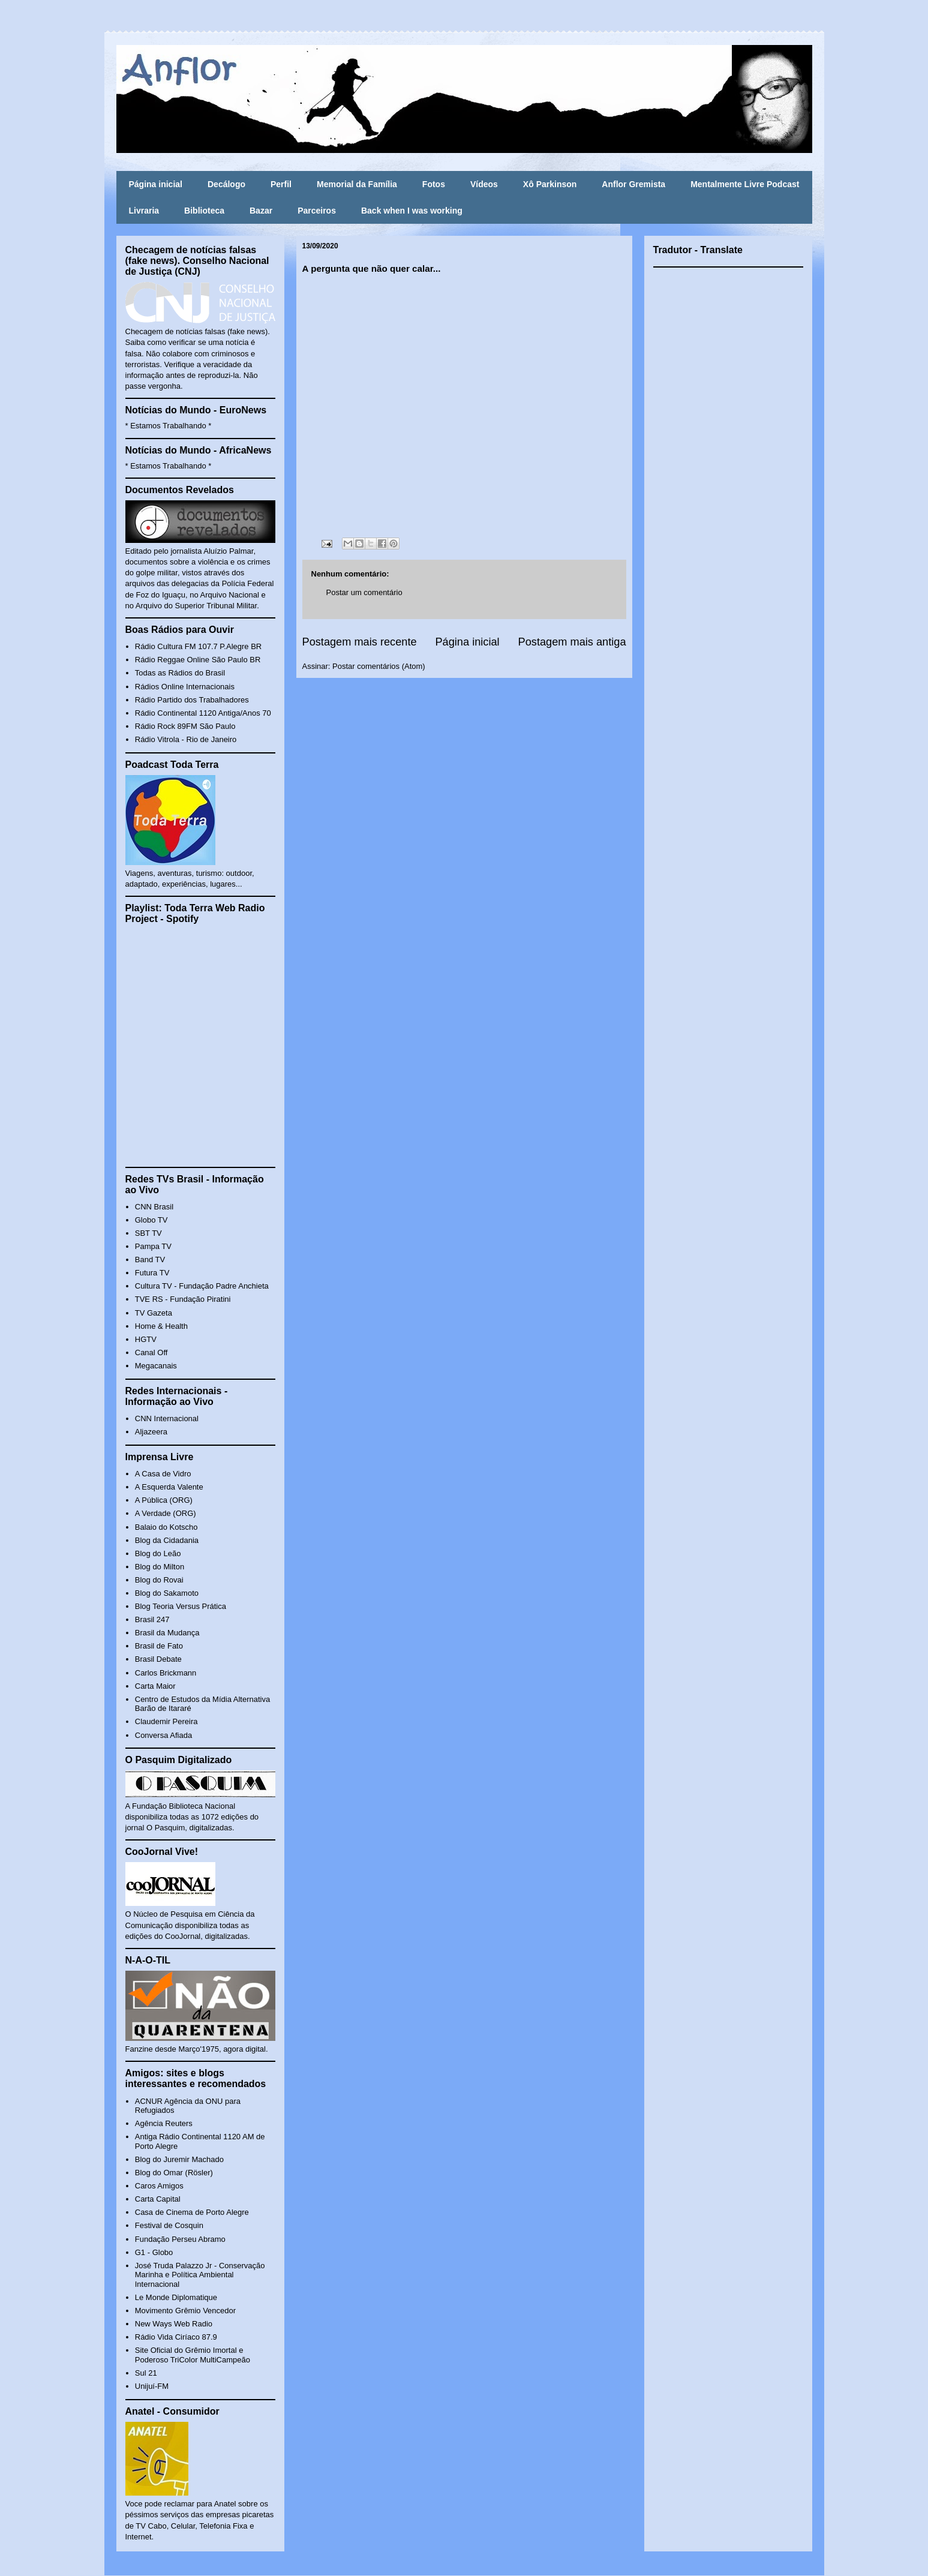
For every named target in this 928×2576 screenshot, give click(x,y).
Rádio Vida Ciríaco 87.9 (176, 2336)
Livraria (144, 210)
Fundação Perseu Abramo (180, 2239)
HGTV (146, 1339)
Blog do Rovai (159, 1579)
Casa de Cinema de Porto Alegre (192, 2212)
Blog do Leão (158, 1553)
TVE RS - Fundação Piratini (183, 1299)
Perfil (281, 184)
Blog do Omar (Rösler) (174, 2172)
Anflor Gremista (633, 184)
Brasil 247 (152, 1619)
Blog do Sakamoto (167, 1593)
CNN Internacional (167, 1418)
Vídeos (484, 184)
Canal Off (151, 1352)
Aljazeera (151, 1431)
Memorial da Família (357, 184)
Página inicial (155, 184)
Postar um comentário (364, 592)
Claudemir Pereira (166, 1721)
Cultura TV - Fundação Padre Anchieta (202, 1285)
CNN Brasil (154, 1206)
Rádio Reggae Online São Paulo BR (198, 659)
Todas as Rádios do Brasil (180, 672)
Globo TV (151, 1219)
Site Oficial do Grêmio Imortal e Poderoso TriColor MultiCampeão (192, 2355)
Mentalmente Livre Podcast (744, 184)
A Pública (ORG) (164, 1500)
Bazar (261, 210)
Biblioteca (204, 210)
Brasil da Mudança (167, 1632)
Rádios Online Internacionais (185, 686)
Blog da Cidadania (167, 1540)
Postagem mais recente (359, 642)
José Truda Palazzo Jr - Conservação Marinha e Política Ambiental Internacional (200, 2275)
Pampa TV (153, 1246)
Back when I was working (412, 210)
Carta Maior (155, 1686)
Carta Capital (158, 2198)
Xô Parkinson (549, 184)
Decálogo (226, 184)
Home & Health (161, 1326)
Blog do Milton (159, 1566)
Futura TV (152, 1272)
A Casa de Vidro (163, 1473)
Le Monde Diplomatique (176, 2297)
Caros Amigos (159, 2185)
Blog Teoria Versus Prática (180, 1606)
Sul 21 (146, 2372)
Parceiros (317, 210)
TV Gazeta (153, 1312)
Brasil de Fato (159, 1645)
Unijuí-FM (152, 2386)
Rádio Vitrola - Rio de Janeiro (186, 739)
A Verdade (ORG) (165, 1513)
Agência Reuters (164, 2123)
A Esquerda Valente (169, 1486)
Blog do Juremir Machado (179, 2159)
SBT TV (148, 1233)
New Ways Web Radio (173, 2323)
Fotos (433, 184)
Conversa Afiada (163, 1735)
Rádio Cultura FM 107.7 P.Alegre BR (198, 646)
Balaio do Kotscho (166, 1527)
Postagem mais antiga (572, 642)
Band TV (150, 1259)
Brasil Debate (158, 1659)
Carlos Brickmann (166, 1672)
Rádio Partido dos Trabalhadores (192, 699)
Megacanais (156, 1365)
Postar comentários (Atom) (378, 666)
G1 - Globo (154, 2252)
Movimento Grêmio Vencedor (185, 2310)
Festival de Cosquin (169, 2225)
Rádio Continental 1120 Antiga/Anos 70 (203, 712)
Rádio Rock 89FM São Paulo (185, 726)
